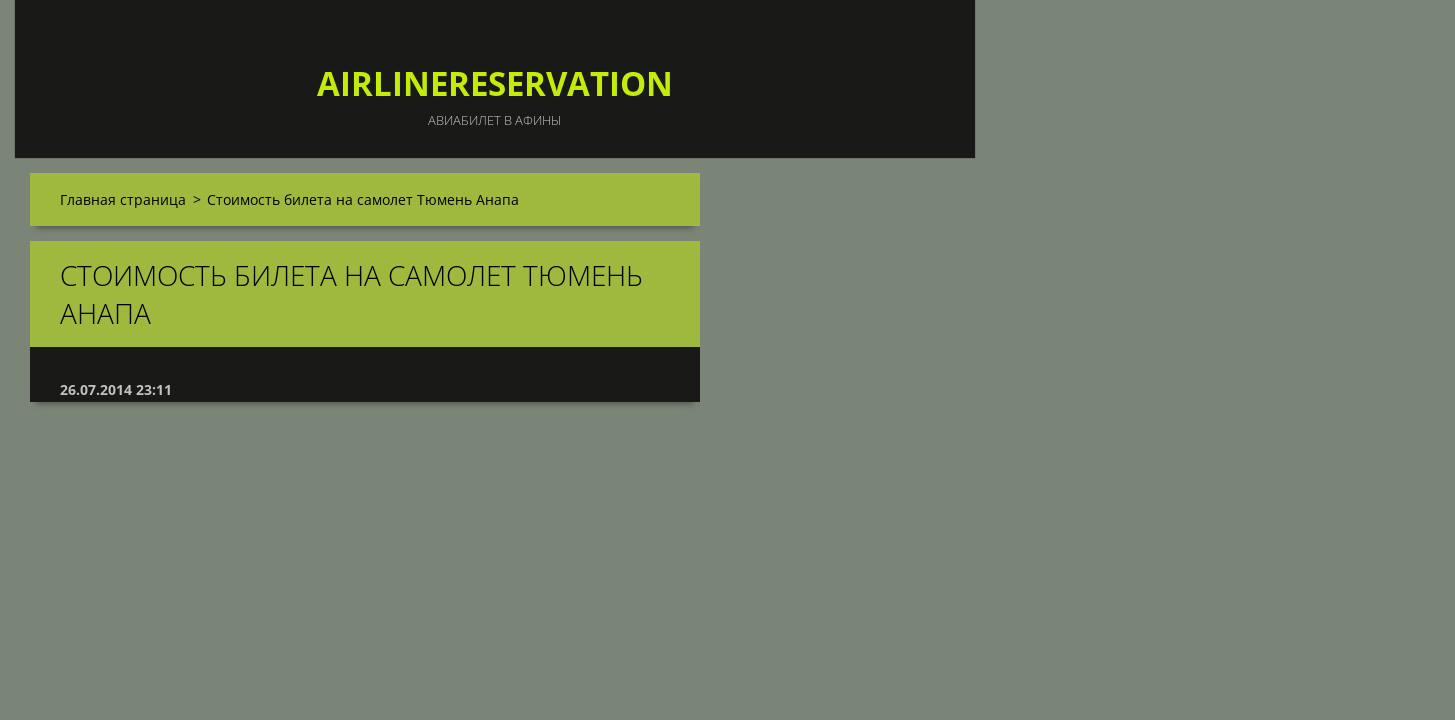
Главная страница (123, 199)
